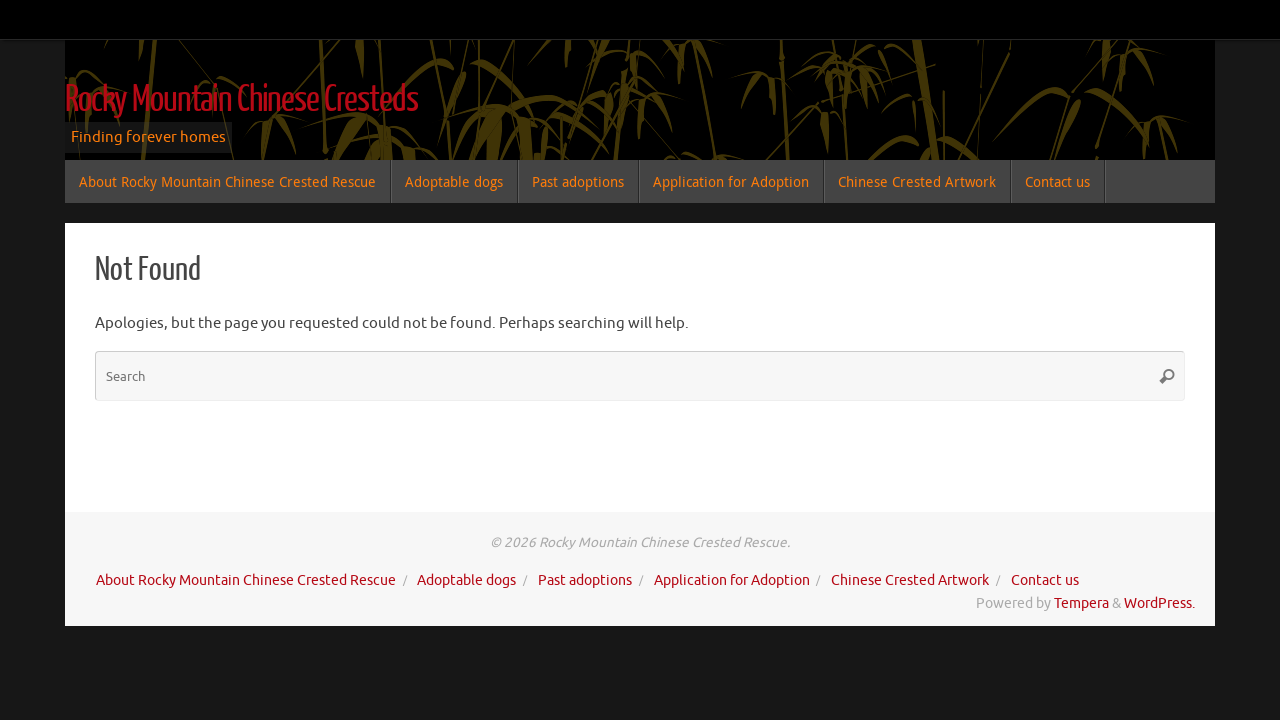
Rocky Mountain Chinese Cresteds (241, 100)
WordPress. (1159, 603)
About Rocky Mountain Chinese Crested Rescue (246, 580)
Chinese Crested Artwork (910, 580)
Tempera (1081, 603)
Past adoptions (585, 580)
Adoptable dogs (466, 580)
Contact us (1045, 580)
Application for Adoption (732, 580)
